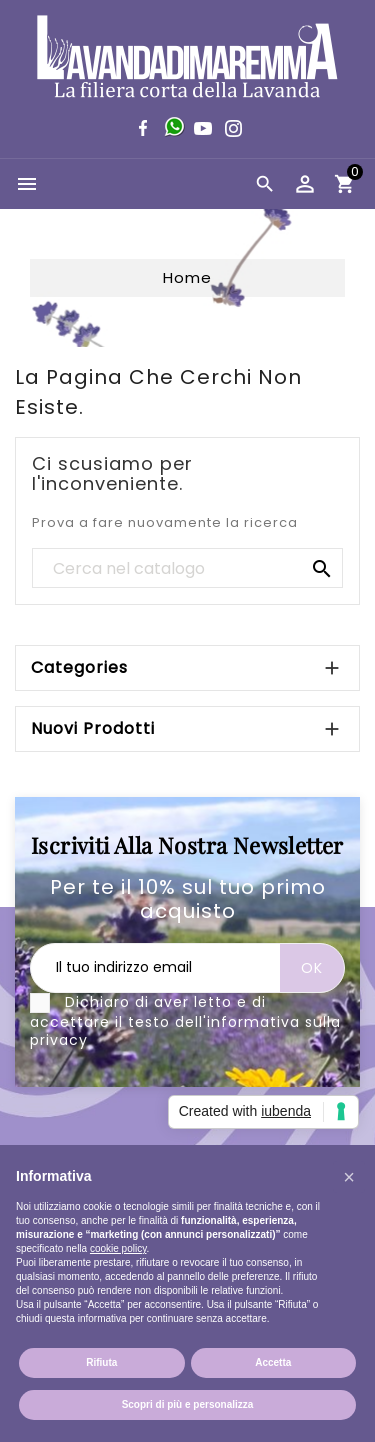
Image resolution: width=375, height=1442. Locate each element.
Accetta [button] (273, 1362)
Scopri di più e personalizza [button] (188, 1404)
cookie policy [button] (118, 1248)
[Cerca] (187, 569)
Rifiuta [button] (101, 1362)
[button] (349, 1177)
